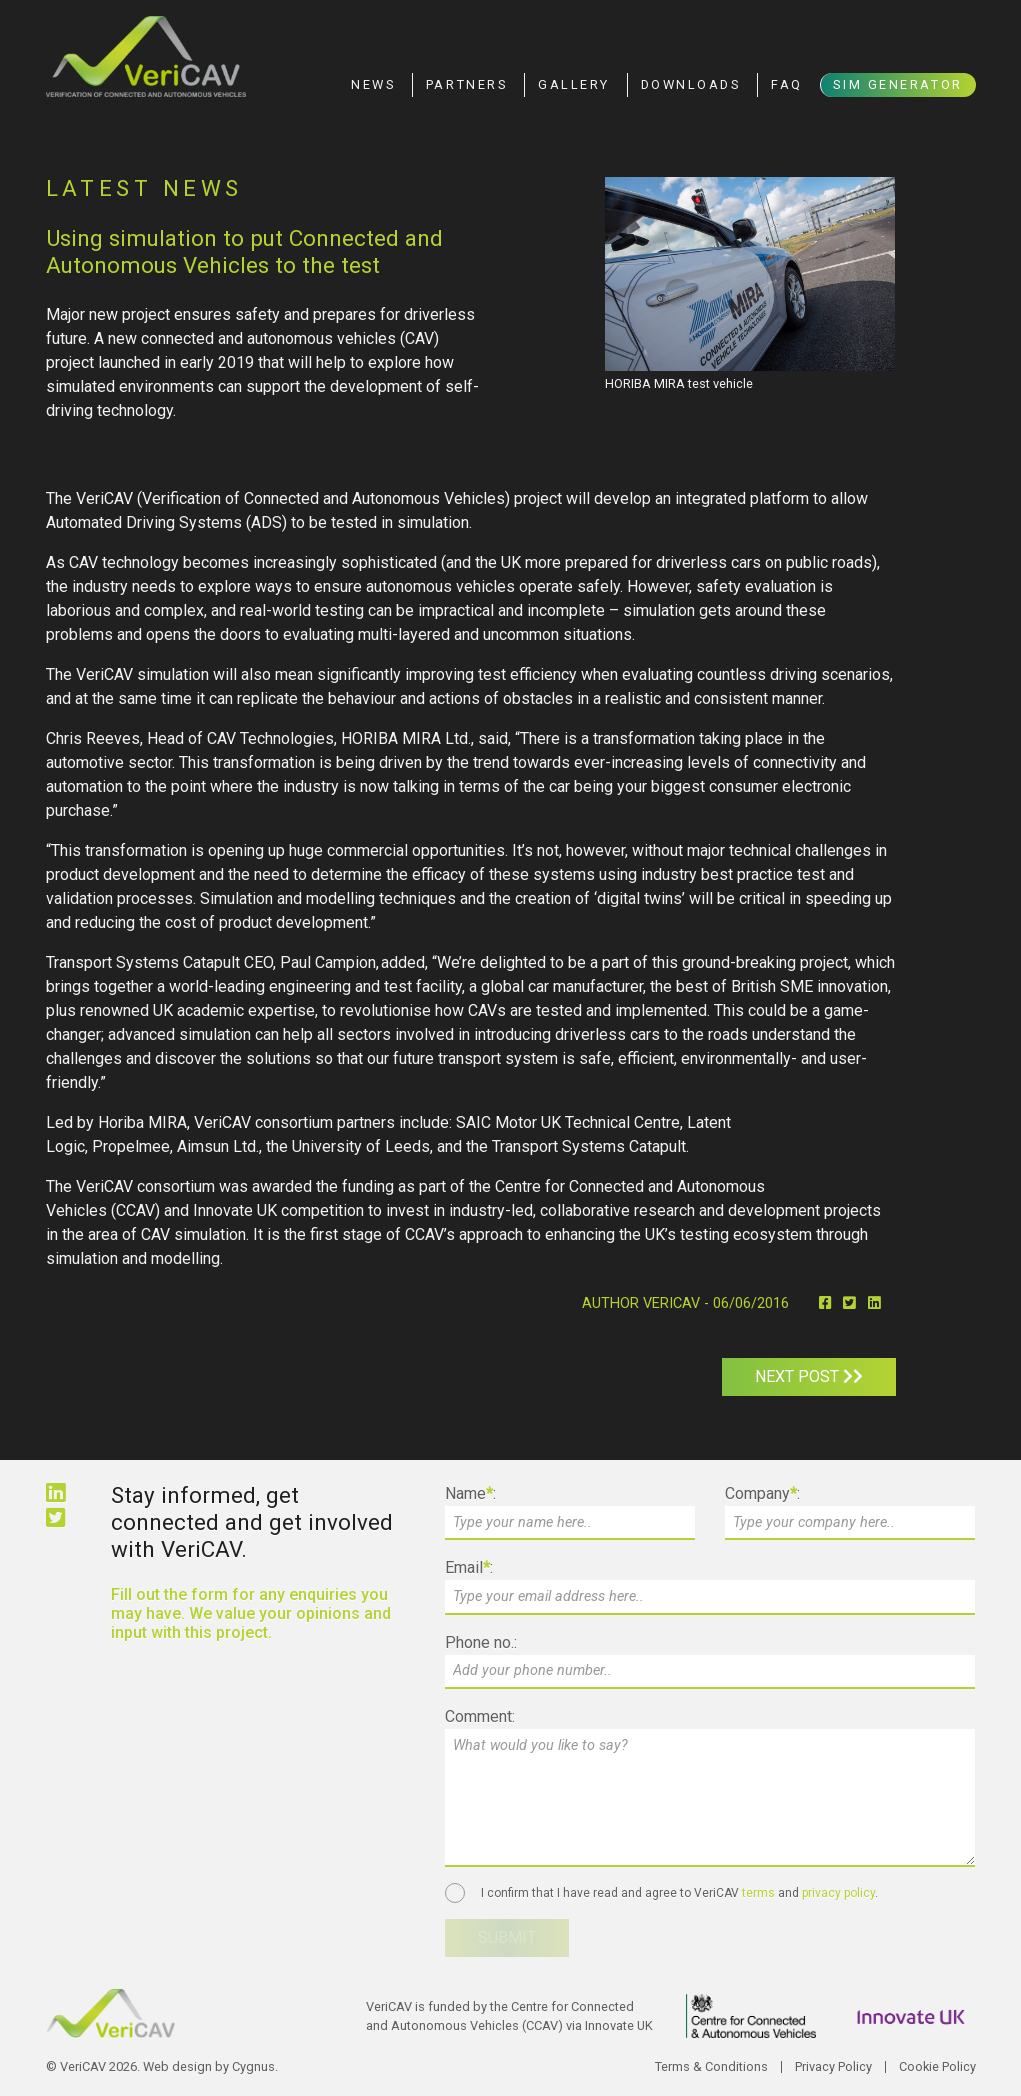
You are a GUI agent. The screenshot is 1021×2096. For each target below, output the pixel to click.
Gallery (574, 84)
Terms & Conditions (711, 2066)
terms (758, 1893)
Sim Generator (897, 84)
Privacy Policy (833, 2066)
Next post (809, 1376)
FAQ (787, 84)
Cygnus (253, 2066)
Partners (466, 84)
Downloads (691, 84)
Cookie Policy (937, 2066)
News (373, 84)
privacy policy (838, 1893)
